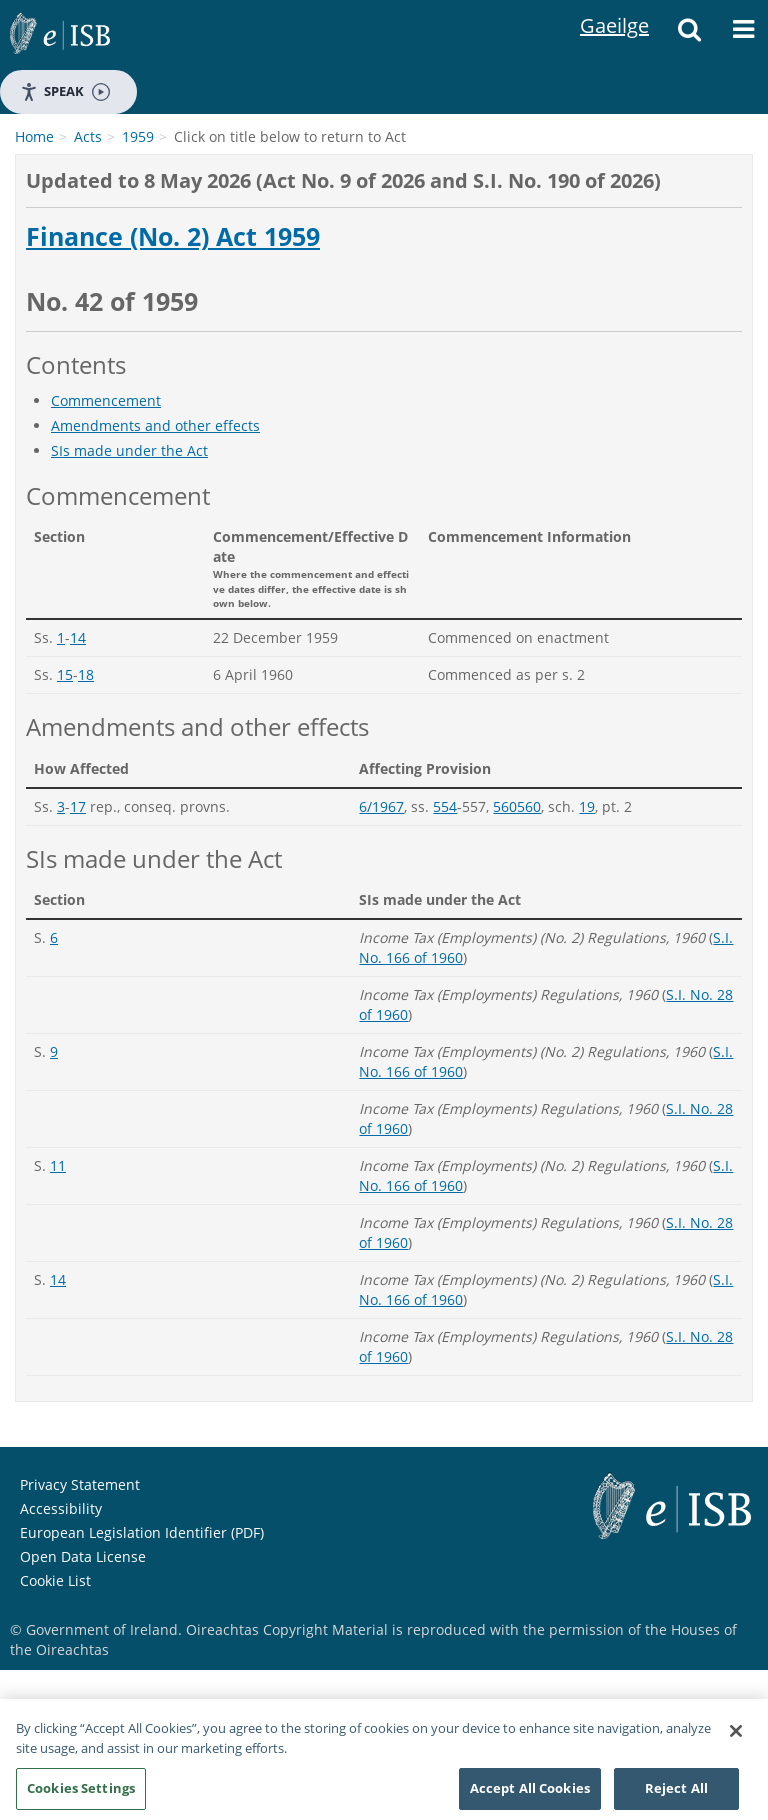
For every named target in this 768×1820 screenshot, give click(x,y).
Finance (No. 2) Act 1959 (173, 237)
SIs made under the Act (129, 450)
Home (34, 136)
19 (587, 806)
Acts (88, 136)
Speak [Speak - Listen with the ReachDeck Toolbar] (65, 91)
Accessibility (61, 1508)
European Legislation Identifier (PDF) (142, 1532)
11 (58, 1165)
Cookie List (55, 1580)
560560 (517, 806)
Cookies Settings (81, 1794)
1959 (138, 136)
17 (78, 806)
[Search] (689, 35)
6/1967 (381, 806)
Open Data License (83, 1556)
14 (78, 637)
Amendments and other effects (155, 425)
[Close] (736, 1737)
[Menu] (743, 35)
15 (65, 674)
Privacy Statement (80, 1484)
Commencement (106, 400)
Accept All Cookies (530, 1794)
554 (445, 806)
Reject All (676, 1794)
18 (86, 674)
